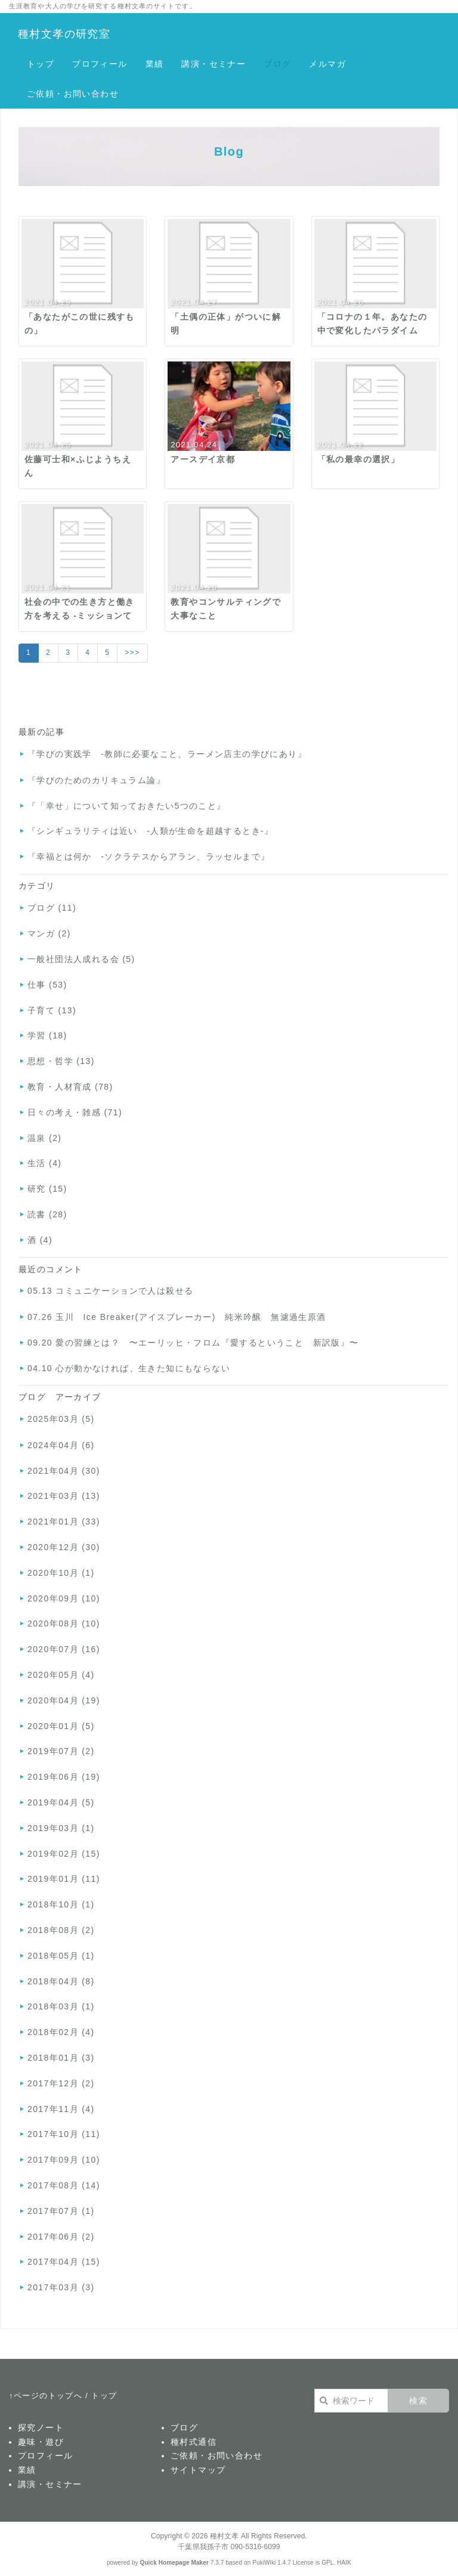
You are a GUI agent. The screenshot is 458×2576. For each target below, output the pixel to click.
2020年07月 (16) (63, 1649)
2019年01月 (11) (63, 1879)
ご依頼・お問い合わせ (73, 93)
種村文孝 (224, 2536)
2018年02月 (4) (61, 2032)
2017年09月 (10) (63, 2159)
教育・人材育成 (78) (70, 1086)
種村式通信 (193, 2442)
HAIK (344, 2562)
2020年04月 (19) (63, 1700)
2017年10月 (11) (63, 2134)
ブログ (277, 64)
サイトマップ (198, 2470)
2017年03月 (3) (61, 2287)
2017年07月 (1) (61, 2211)
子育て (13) (51, 1010)
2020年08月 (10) (63, 1623)
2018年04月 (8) (61, 1981)
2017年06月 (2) (61, 2236)
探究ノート (41, 2427)
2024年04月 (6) (61, 1445)
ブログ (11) (51, 908)
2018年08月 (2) (61, 1930)
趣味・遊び (41, 2442)
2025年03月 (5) (61, 1419)
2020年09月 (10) (63, 1598)
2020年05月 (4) (61, 1675)
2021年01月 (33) (63, 1521)
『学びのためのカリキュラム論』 (96, 780)
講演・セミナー (213, 64)
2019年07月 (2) (61, 1751)
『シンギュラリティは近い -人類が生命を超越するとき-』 (150, 831)
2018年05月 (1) (61, 1955)
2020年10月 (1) (61, 1573)
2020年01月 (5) (61, 1726)
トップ (40, 64)
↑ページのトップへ (45, 2395)
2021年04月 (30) (63, 1471)
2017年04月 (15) (63, 2261)
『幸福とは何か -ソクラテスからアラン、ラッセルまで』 (148, 856)
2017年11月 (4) (61, 2109)
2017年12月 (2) (61, 2083)
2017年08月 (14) (63, 2185)
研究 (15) (47, 1188)
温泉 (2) (44, 1138)
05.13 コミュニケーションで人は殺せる (110, 1290)
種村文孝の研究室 (64, 34)
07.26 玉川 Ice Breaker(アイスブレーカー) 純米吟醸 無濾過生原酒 (176, 1317)
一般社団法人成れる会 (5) (81, 959)
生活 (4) (44, 1163)
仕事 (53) (47, 984)
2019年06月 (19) (63, 1777)
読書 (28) (47, 1214)
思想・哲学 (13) (61, 1061)
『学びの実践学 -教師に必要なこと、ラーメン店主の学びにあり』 (167, 754)
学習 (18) (47, 1035)
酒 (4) (39, 1240)
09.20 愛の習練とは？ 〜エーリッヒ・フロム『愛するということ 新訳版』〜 (193, 1342)
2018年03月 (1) (61, 2006)
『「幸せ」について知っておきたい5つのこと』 (126, 806)
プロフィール (99, 64)
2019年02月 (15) (63, 1853)
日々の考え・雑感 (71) (74, 1112)
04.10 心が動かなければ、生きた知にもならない (128, 1368)
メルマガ (327, 64)
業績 (155, 64)
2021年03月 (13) (63, 1496)
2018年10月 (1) (61, 1904)
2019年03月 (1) (61, 1828)
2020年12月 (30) (63, 1547)
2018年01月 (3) (61, 2057)
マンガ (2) (49, 933)
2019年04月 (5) (61, 1802)
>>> (132, 652)
